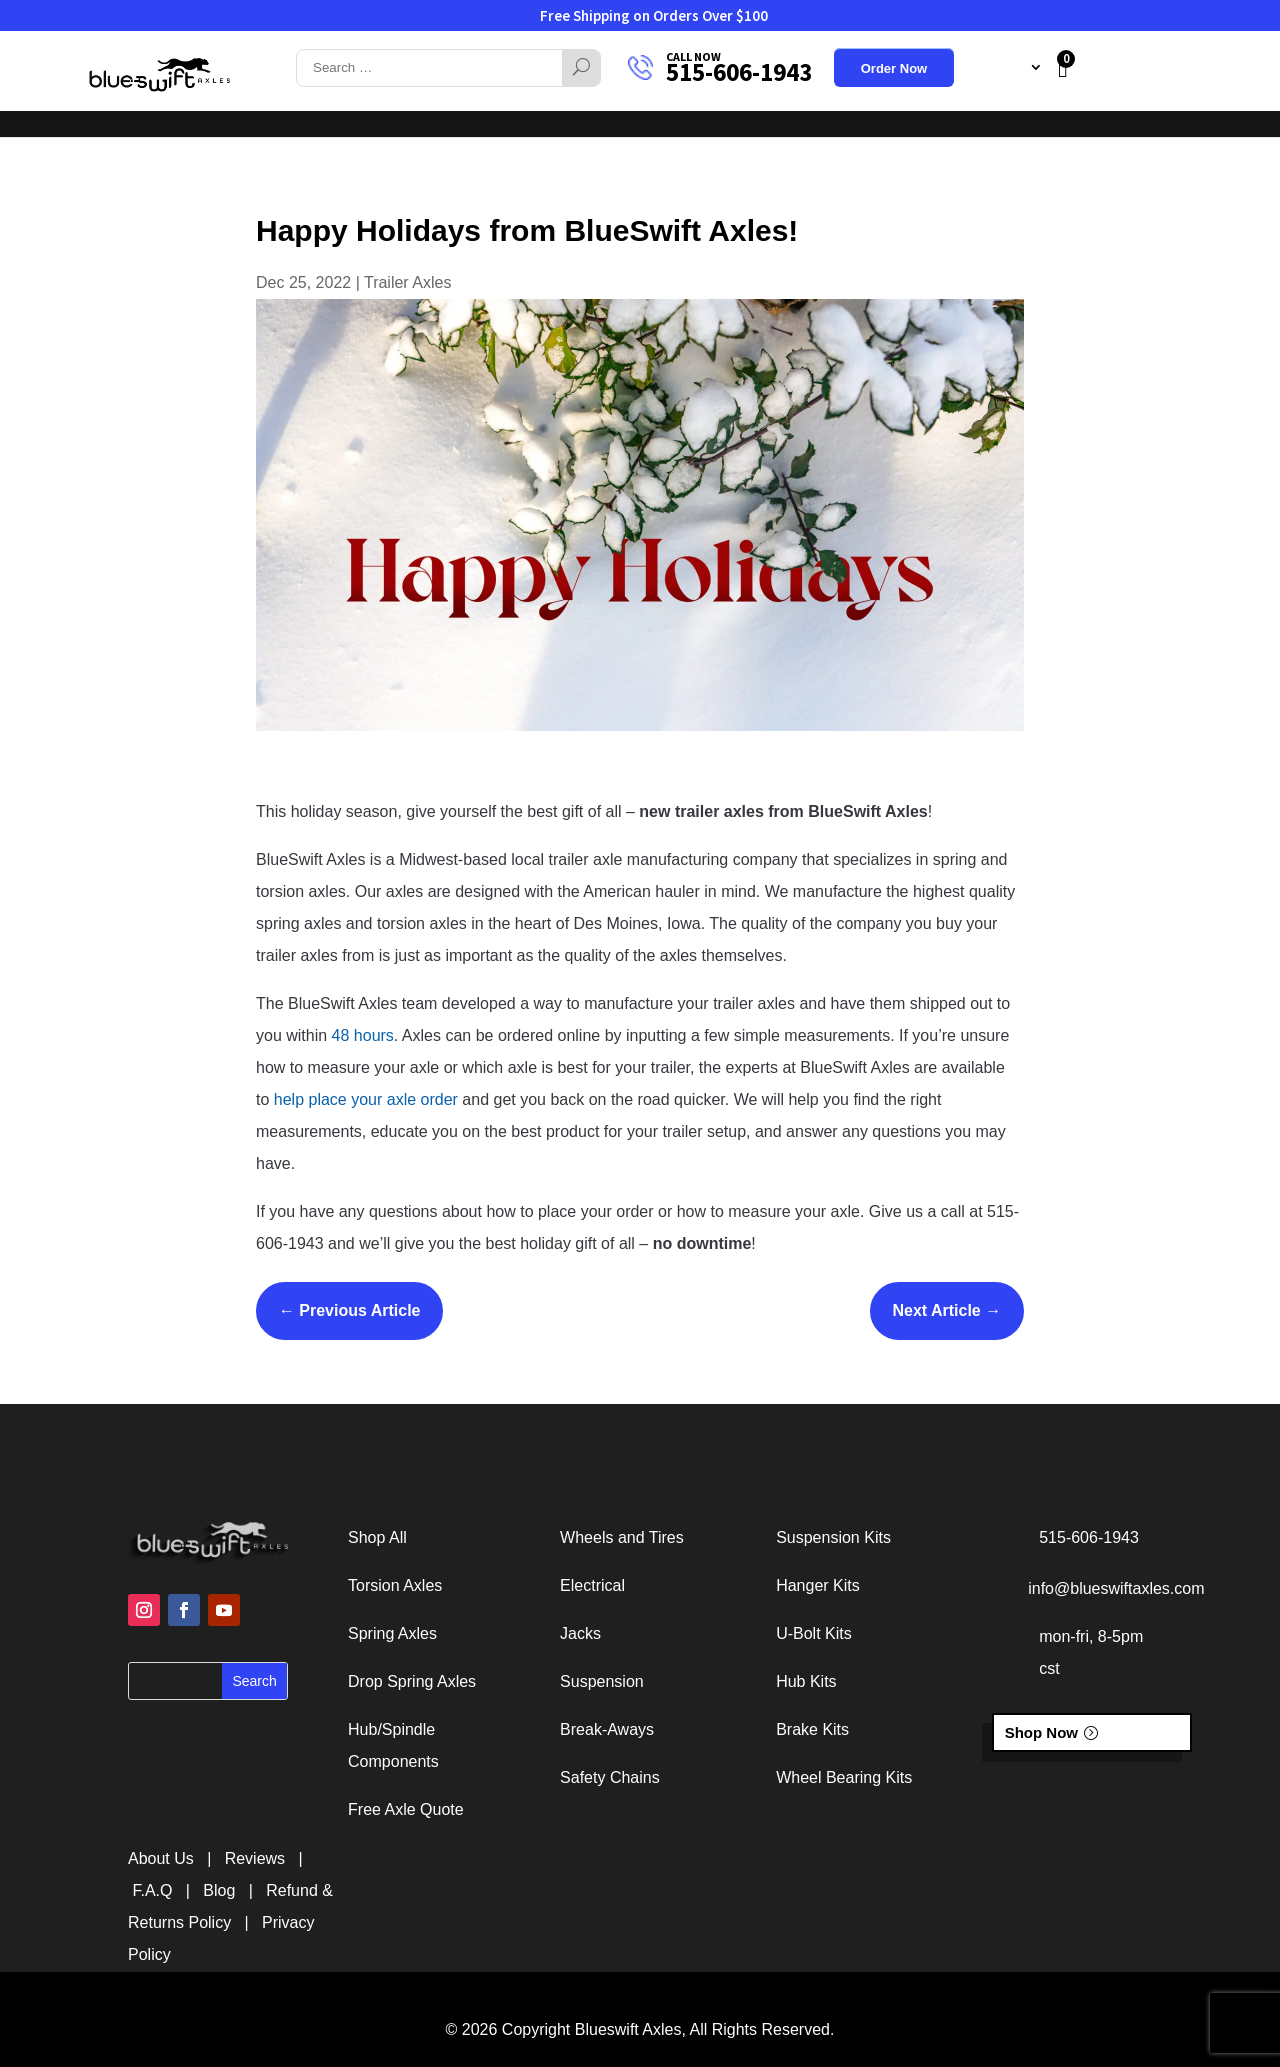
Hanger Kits (818, 1585)
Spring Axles (392, 1633)
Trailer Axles (407, 282)
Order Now (894, 69)
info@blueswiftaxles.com (1116, 1588)
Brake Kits (812, 1729)
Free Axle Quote (406, 1809)
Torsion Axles (395, 1585)
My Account (990, 67)
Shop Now (1041, 1732)
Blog (219, 1890)
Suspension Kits (833, 1537)
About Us (630, 105)
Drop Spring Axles (412, 1681)
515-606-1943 (739, 72)
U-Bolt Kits (814, 1633)
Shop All (377, 1537)
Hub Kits (806, 1681)
